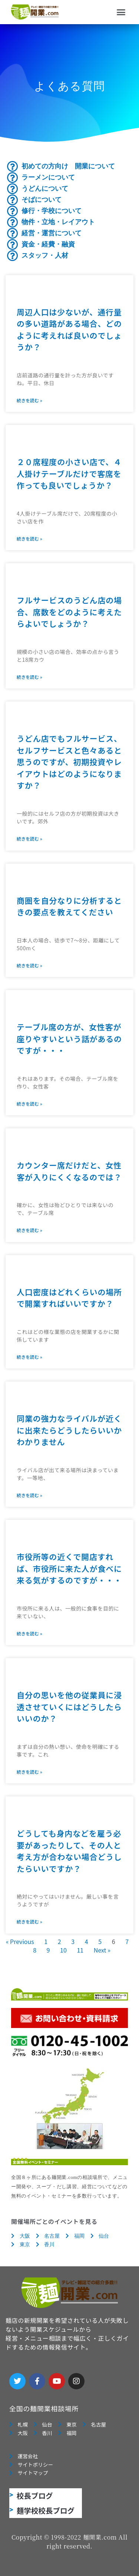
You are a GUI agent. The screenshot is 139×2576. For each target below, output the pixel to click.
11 (80, 1949)
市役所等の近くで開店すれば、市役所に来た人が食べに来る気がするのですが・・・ (69, 1568)
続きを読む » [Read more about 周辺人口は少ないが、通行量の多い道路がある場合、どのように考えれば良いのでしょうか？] (29, 400)
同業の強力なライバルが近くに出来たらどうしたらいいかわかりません (69, 1430)
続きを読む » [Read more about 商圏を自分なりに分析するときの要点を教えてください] (29, 965)
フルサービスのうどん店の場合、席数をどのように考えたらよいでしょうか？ (69, 611)
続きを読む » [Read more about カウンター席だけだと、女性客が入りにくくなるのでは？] (29, 1230)
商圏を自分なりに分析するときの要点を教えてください (69, 906)
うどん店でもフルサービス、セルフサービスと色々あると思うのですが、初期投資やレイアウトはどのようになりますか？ (69, 762)
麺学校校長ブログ (46, 2510)
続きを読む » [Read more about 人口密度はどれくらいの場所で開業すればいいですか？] (29, 1357)
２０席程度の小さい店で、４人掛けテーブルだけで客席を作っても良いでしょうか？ (69, 473)
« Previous (20, 1941)
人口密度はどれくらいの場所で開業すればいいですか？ (69, 1297)
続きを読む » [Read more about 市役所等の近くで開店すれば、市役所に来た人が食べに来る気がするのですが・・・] (29, 1633)
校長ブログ (35, 2495)
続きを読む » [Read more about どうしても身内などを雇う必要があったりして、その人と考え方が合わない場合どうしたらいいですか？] (29, 1921)
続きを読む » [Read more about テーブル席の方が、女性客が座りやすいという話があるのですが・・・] (29, 1103)
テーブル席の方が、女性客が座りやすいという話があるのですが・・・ (69, 1038)
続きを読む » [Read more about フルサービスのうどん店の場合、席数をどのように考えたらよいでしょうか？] (29, 677)
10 (63, 1949)
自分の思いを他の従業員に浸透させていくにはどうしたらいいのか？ (69, 1706)
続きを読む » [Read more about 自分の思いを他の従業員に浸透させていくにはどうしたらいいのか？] (29, 1772)
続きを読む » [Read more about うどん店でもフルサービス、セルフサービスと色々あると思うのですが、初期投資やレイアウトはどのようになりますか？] (29, 838)
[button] (121, 12)
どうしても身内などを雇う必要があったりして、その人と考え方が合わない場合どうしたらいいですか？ (69, 1851)
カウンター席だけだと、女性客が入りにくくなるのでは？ (69, 1171)
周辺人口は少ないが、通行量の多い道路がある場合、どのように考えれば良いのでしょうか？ (69, 329)
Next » (102, 1949)
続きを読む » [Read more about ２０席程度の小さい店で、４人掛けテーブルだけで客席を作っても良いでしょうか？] (29, 538)
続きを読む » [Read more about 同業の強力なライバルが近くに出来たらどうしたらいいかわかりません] (29, 1495)
